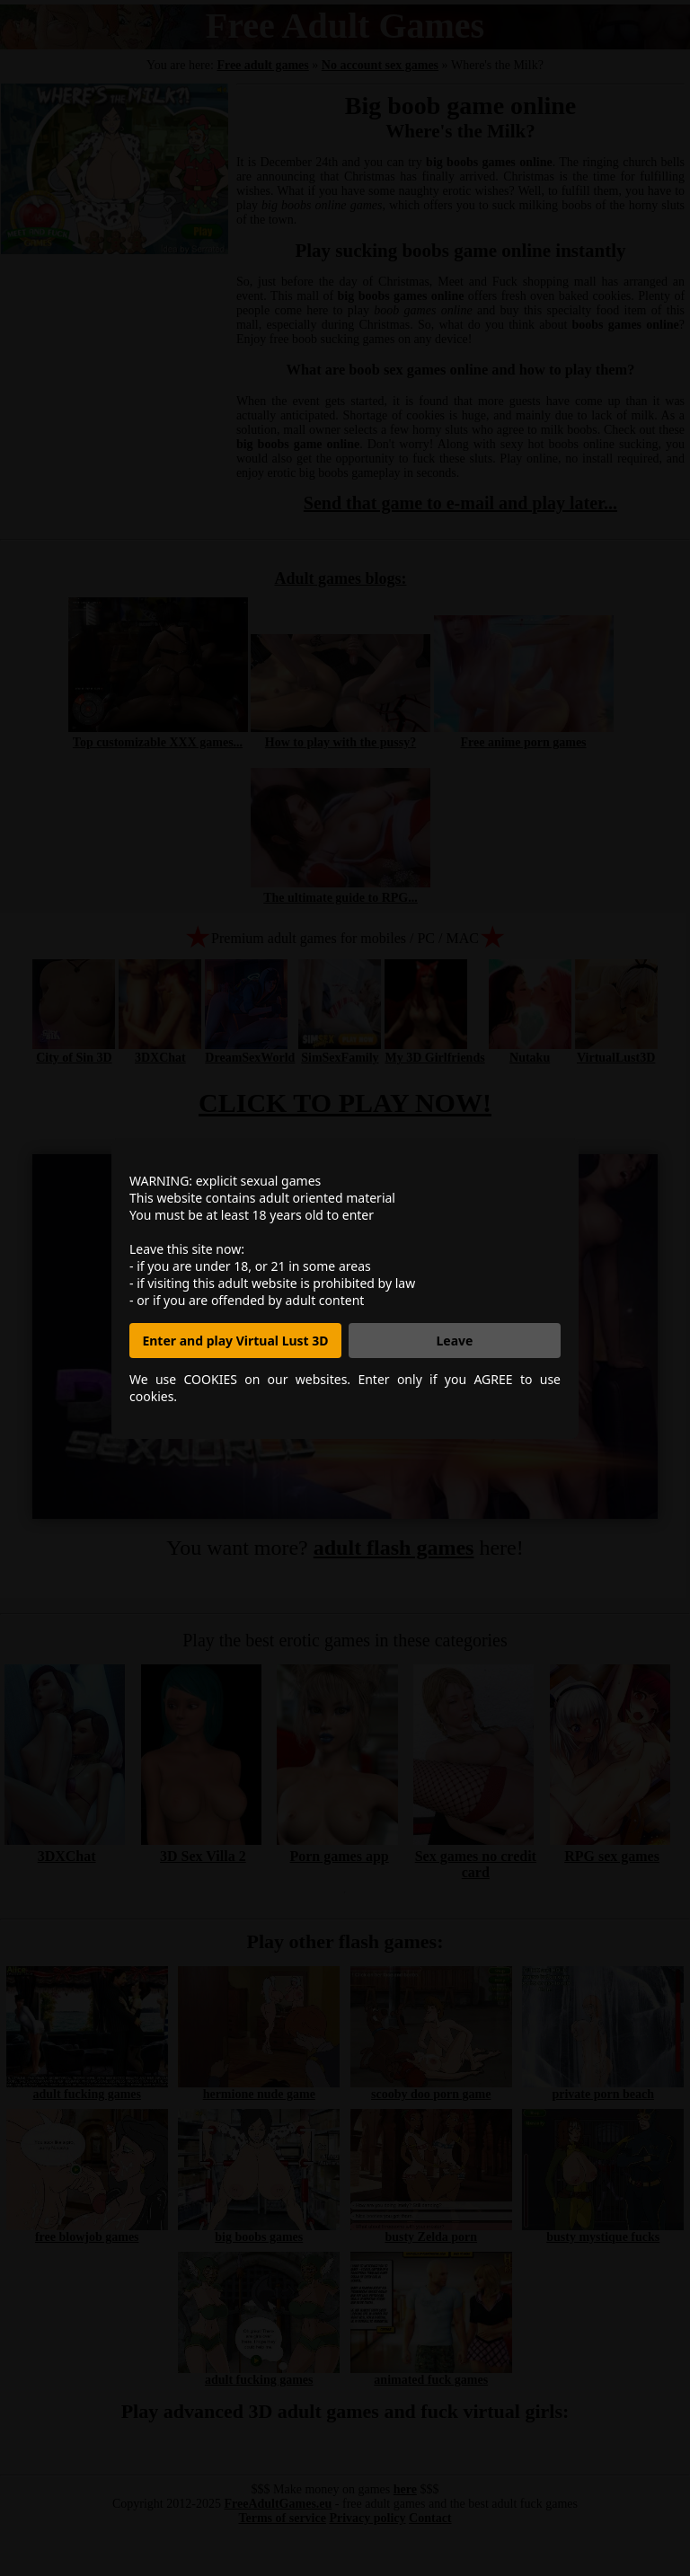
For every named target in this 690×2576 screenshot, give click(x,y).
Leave (455, 1340)
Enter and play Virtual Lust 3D (235, 1340)
